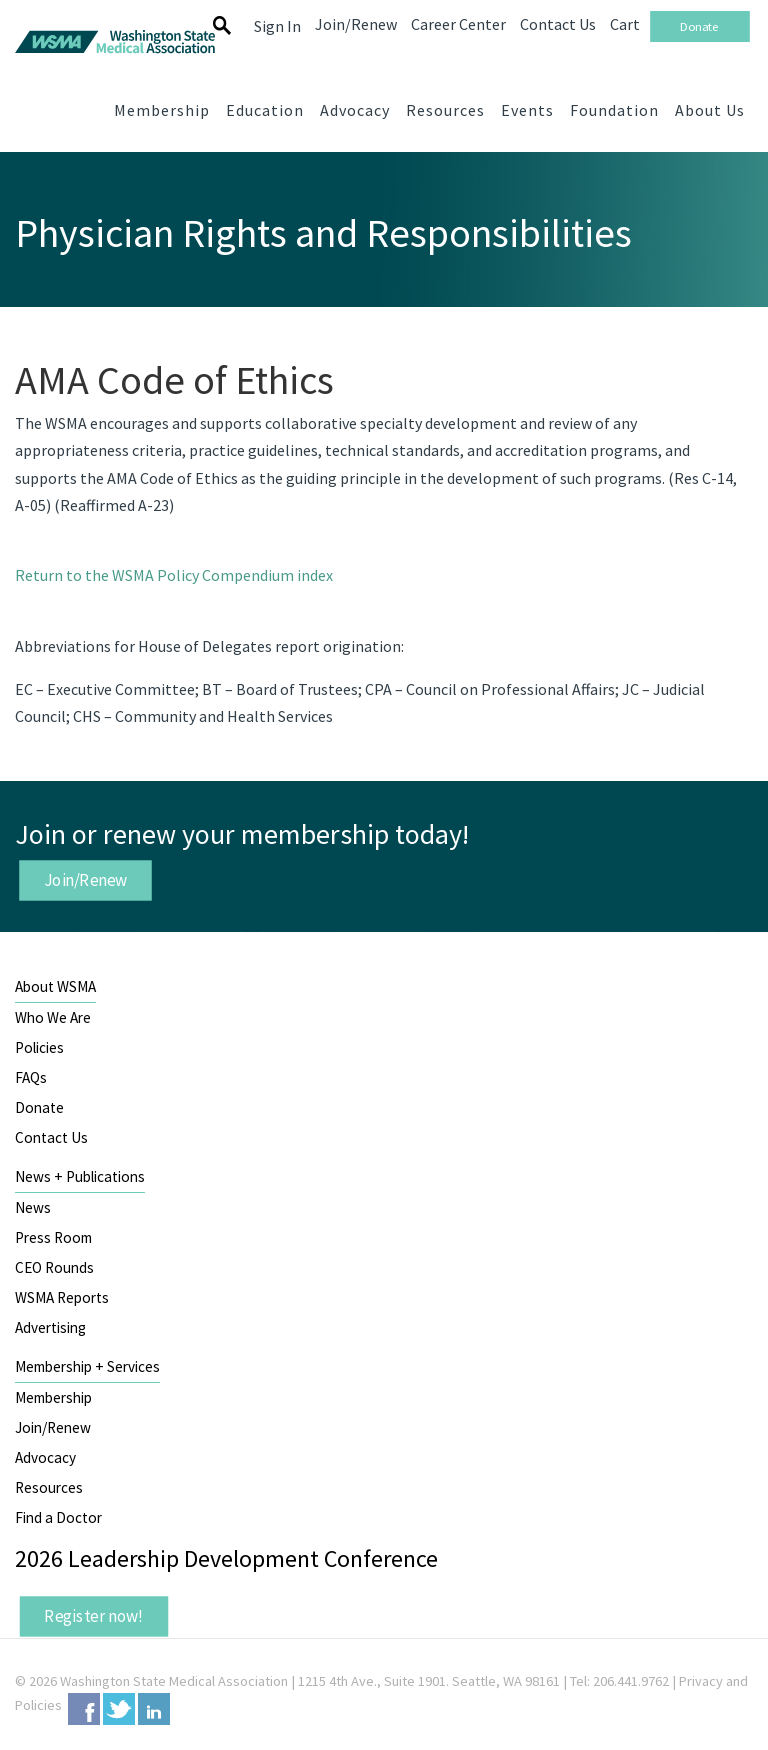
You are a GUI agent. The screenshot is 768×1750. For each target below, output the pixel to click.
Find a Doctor (58, 1517)
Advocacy (45, 1457)
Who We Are (53, 1017)
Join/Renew (86, 880)
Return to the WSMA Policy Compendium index (174, 575)
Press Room (53, 1237)
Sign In (277, 26)
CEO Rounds (54, 1267)
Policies (39, 1047)
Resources (49, 1487)
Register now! (94, 1616)
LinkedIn (154, 1709)
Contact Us (51, 1137)
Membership (53, 1397)
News (33, 1207)
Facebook (84, 1709)
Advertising (50, 1327)
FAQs (31, 1077)
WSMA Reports (62, 1297)
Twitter (119, 1709)
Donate (39, 1107)
